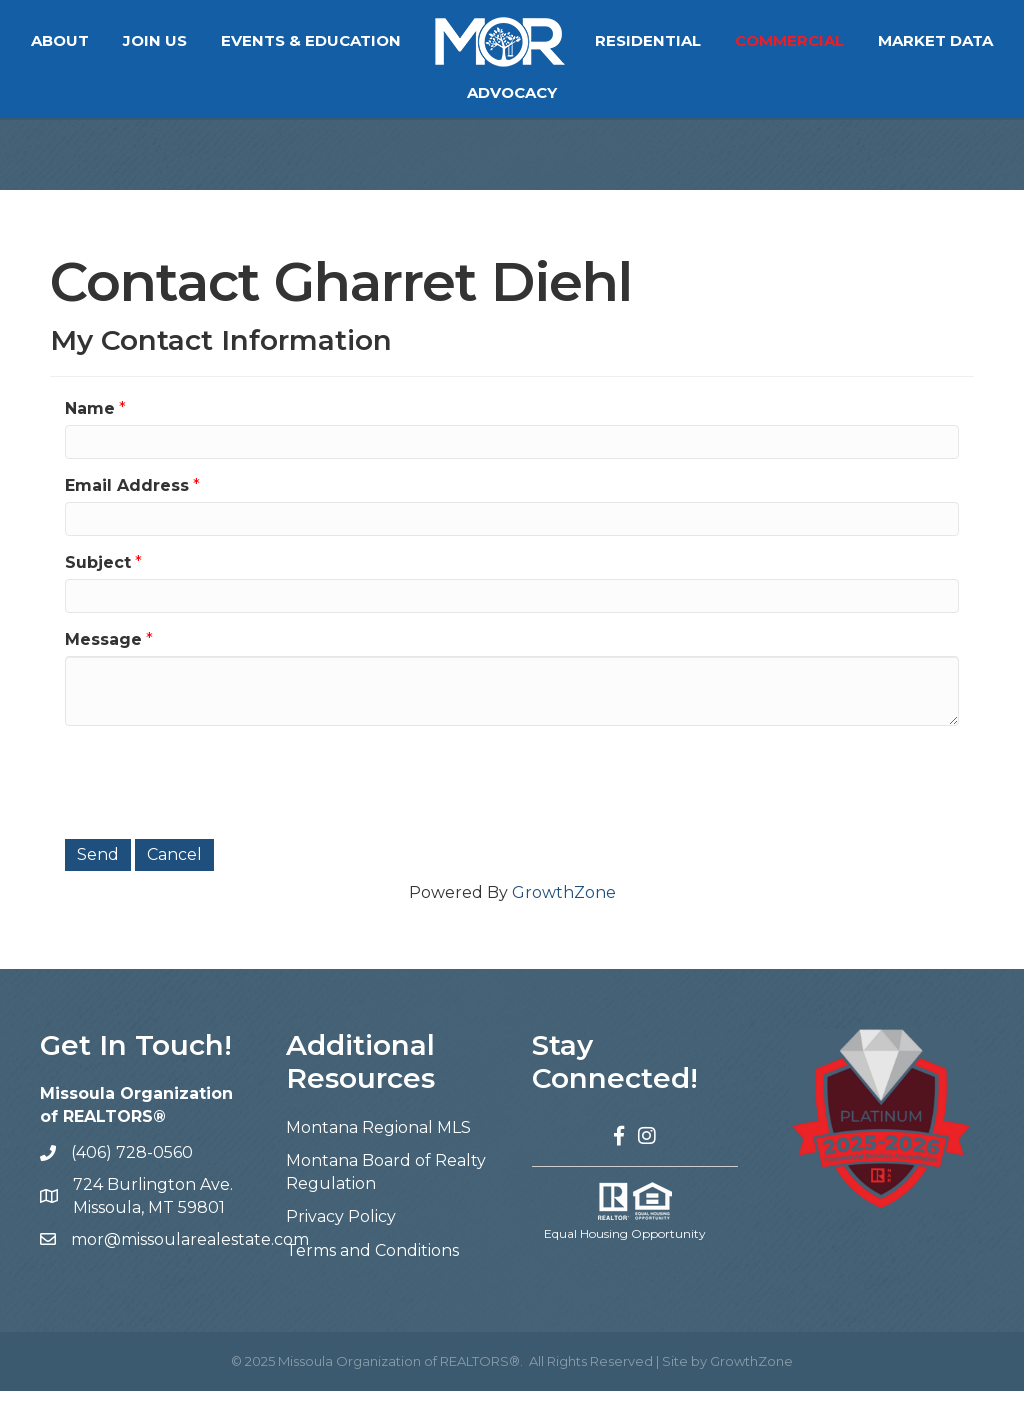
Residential (723, 40)
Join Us (230, 40)
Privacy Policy (341, 1231)
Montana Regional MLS (378, 1142)
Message (103, 654)
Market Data (450, 92)
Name (90, 423)
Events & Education (386, 40)
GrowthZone (564, 907)
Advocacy (587, 92)
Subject (98, 577)
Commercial (864, 40)
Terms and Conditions (372, 1265)
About (135, 40)
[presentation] (217, 795)
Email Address (127, 500)
